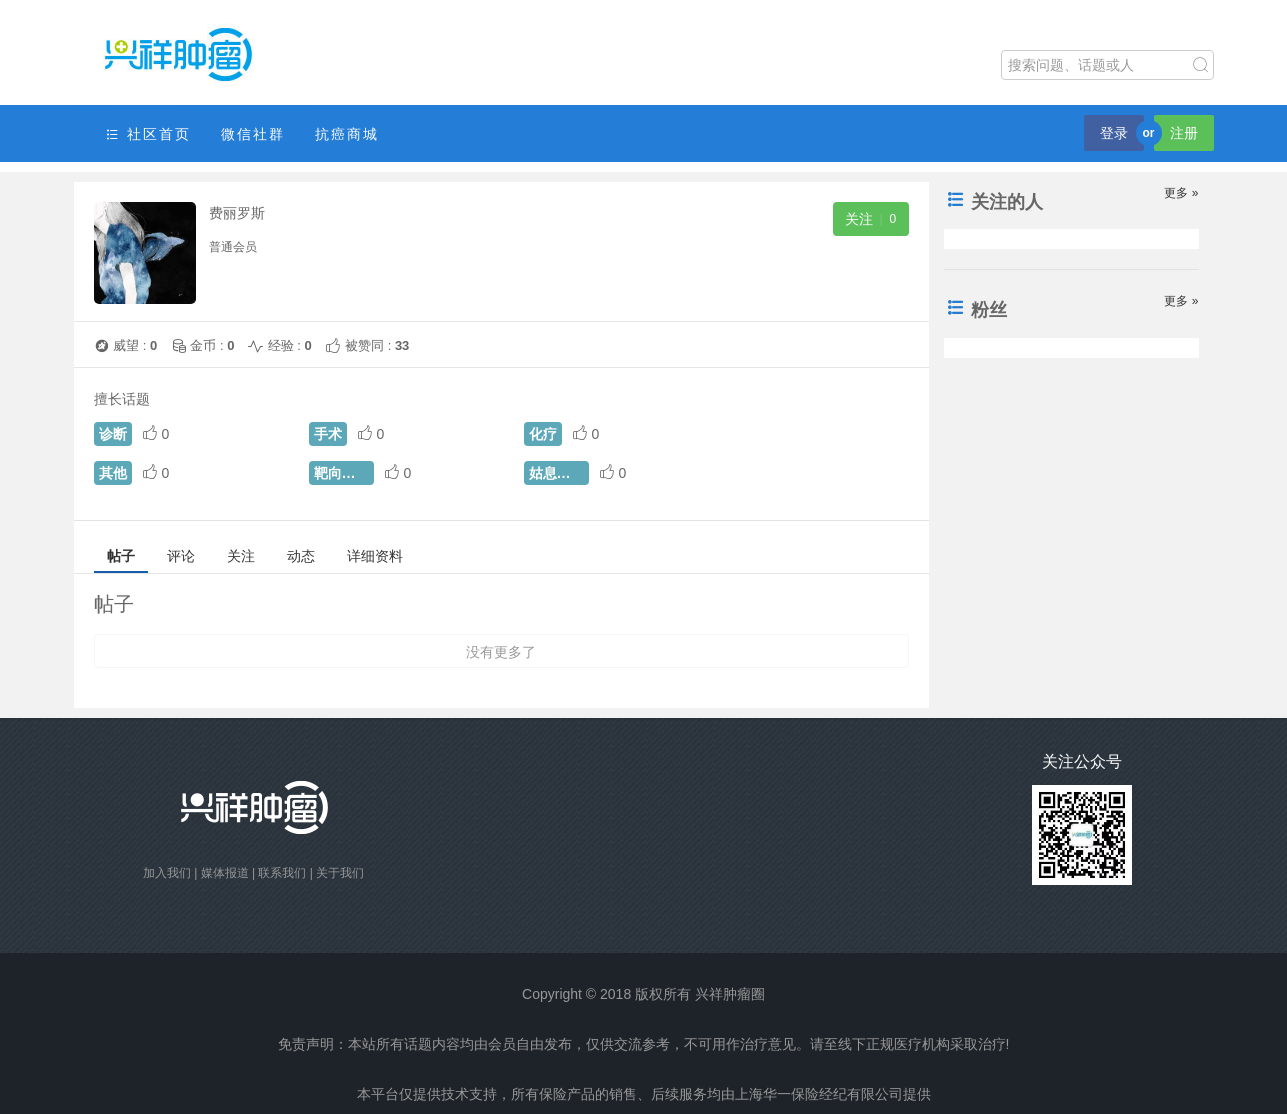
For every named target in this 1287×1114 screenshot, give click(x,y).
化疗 (543, 434)
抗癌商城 (347, 134)
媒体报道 (225, 873)
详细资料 (375, 556)
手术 (328, 434)
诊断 (113, 434)
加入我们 (167, 873)
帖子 (121, 556)
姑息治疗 (557, 473)
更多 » (1181, 193)
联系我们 (282, 873)
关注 (241, 556)
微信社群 (253, 134)
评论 (181, 556)
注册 (1184, 133)
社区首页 (148, 134)
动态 (301, 556)
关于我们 (340, 873)
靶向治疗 (342, 473)
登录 (1114, 133)
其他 (113, 473)
